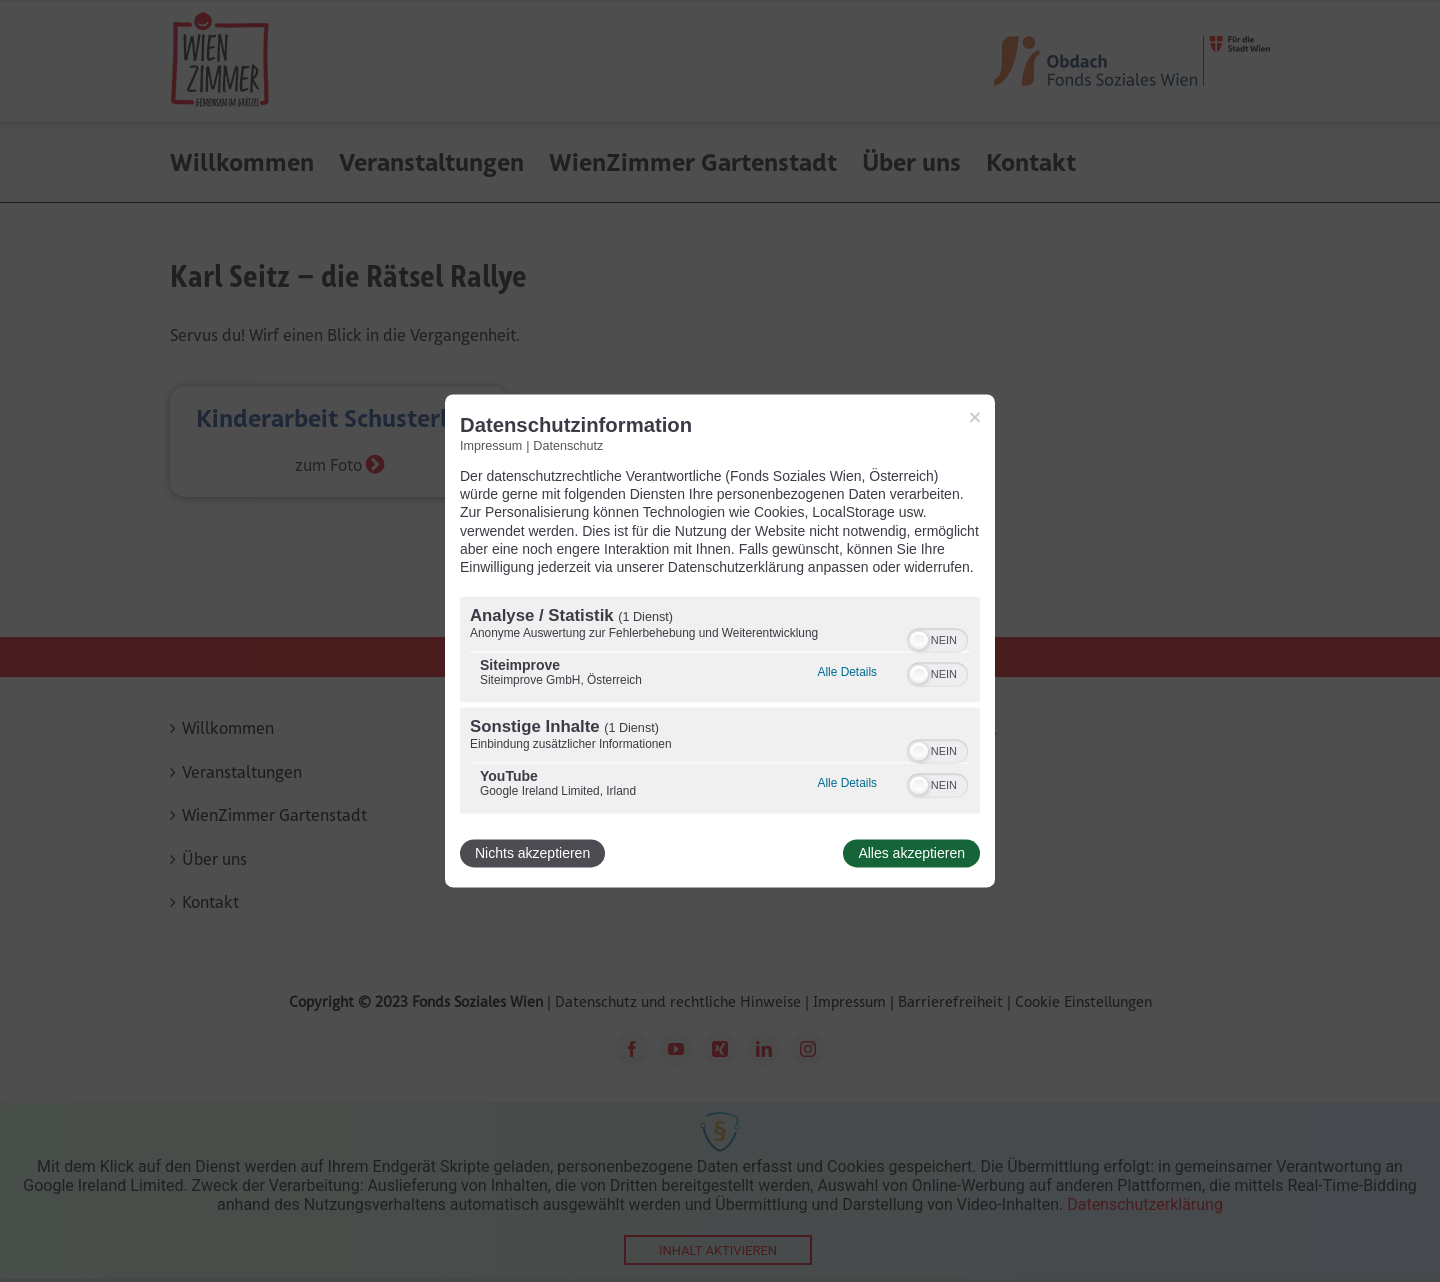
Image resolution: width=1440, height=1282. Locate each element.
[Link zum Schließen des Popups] (975, 417)
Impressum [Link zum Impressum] (491, 446)
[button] (919, 641)
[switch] (937, 639)
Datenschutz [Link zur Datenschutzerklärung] (568, 446)
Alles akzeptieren (911, 854)
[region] (720, 708)
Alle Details (847, 673)
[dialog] (720, 640)
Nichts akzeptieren (532, 854)
